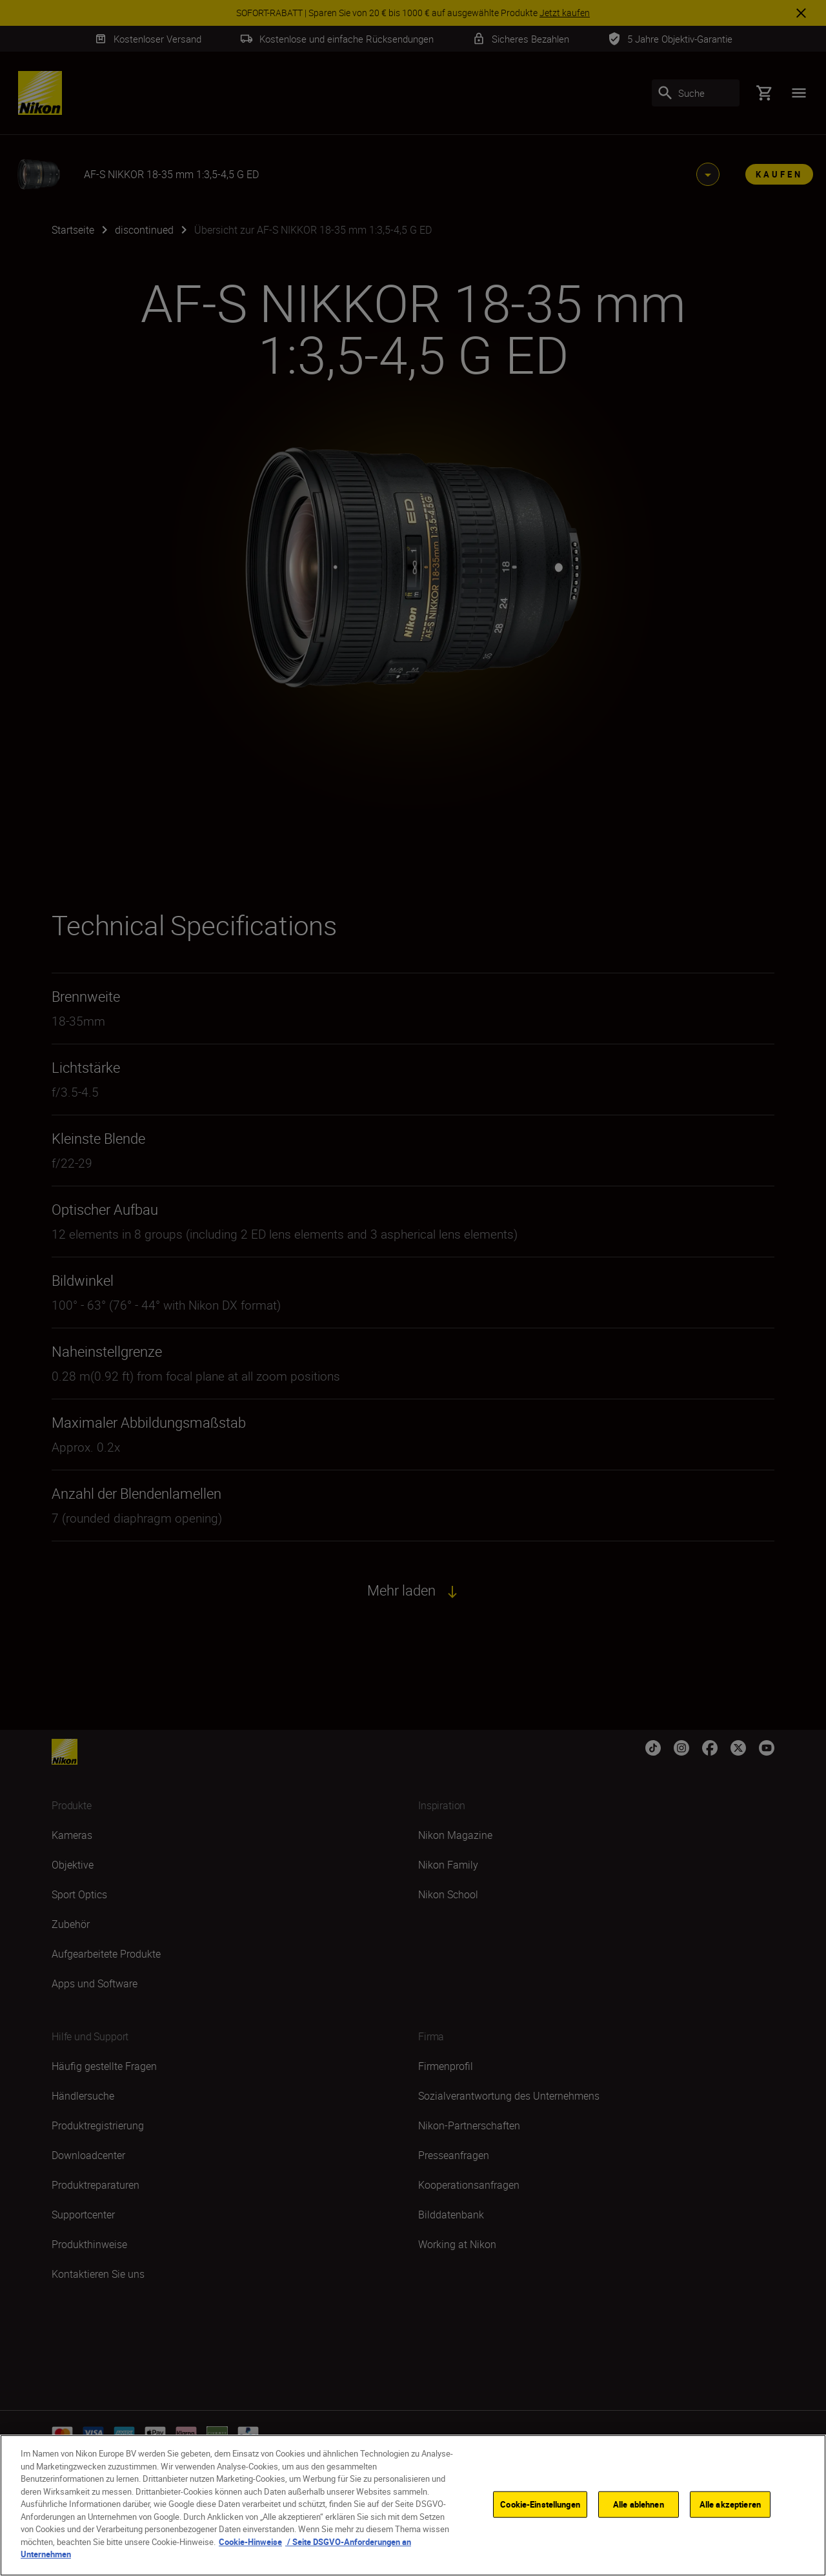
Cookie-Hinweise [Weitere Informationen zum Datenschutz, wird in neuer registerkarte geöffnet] (250, 2542)
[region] (413, 2505)
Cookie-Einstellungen (540, 2504)
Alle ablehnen (638, 2504)
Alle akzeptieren (730, 2504)
